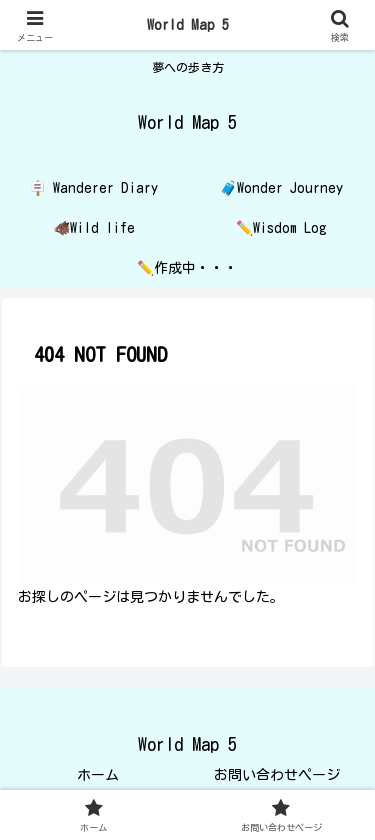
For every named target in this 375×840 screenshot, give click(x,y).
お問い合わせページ (277, 775)
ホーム (98, 775)
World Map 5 (188, 25)
